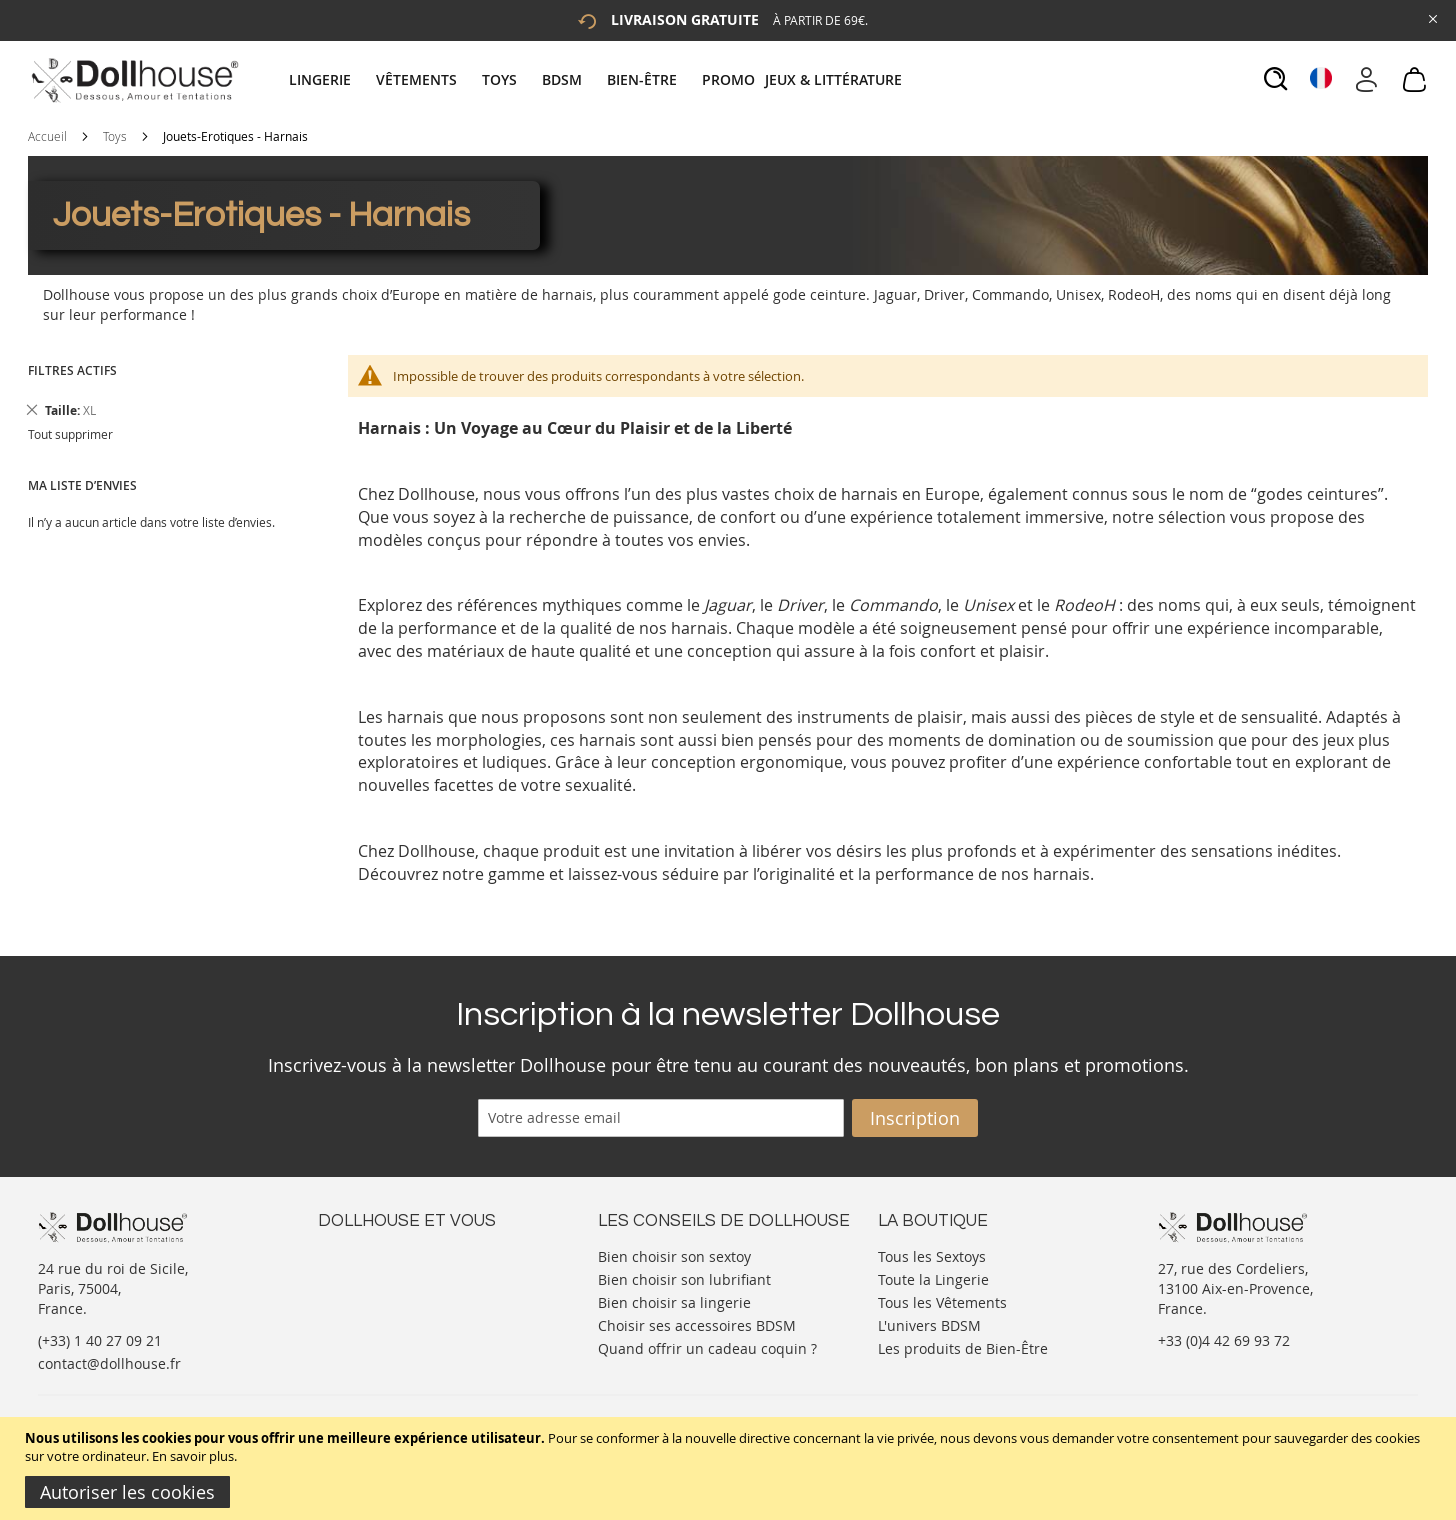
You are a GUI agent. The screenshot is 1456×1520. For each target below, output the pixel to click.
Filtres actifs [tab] (72, 370)
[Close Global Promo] (1431, 17)
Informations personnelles (406, 1294)
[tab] (598, 79)
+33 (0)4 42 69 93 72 (1224, 1340)
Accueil (47, 136)
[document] (730, 1468)
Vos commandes (372, 1314)
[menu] (598, 79)
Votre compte (362, 1274)
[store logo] (133, 80)
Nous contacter (369, 1254)
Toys (115, 136)
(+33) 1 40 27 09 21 (100, 1340)
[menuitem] (330, 79)
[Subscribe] (915, 1118)
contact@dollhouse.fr (109, 1363)
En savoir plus (193, 1456)
